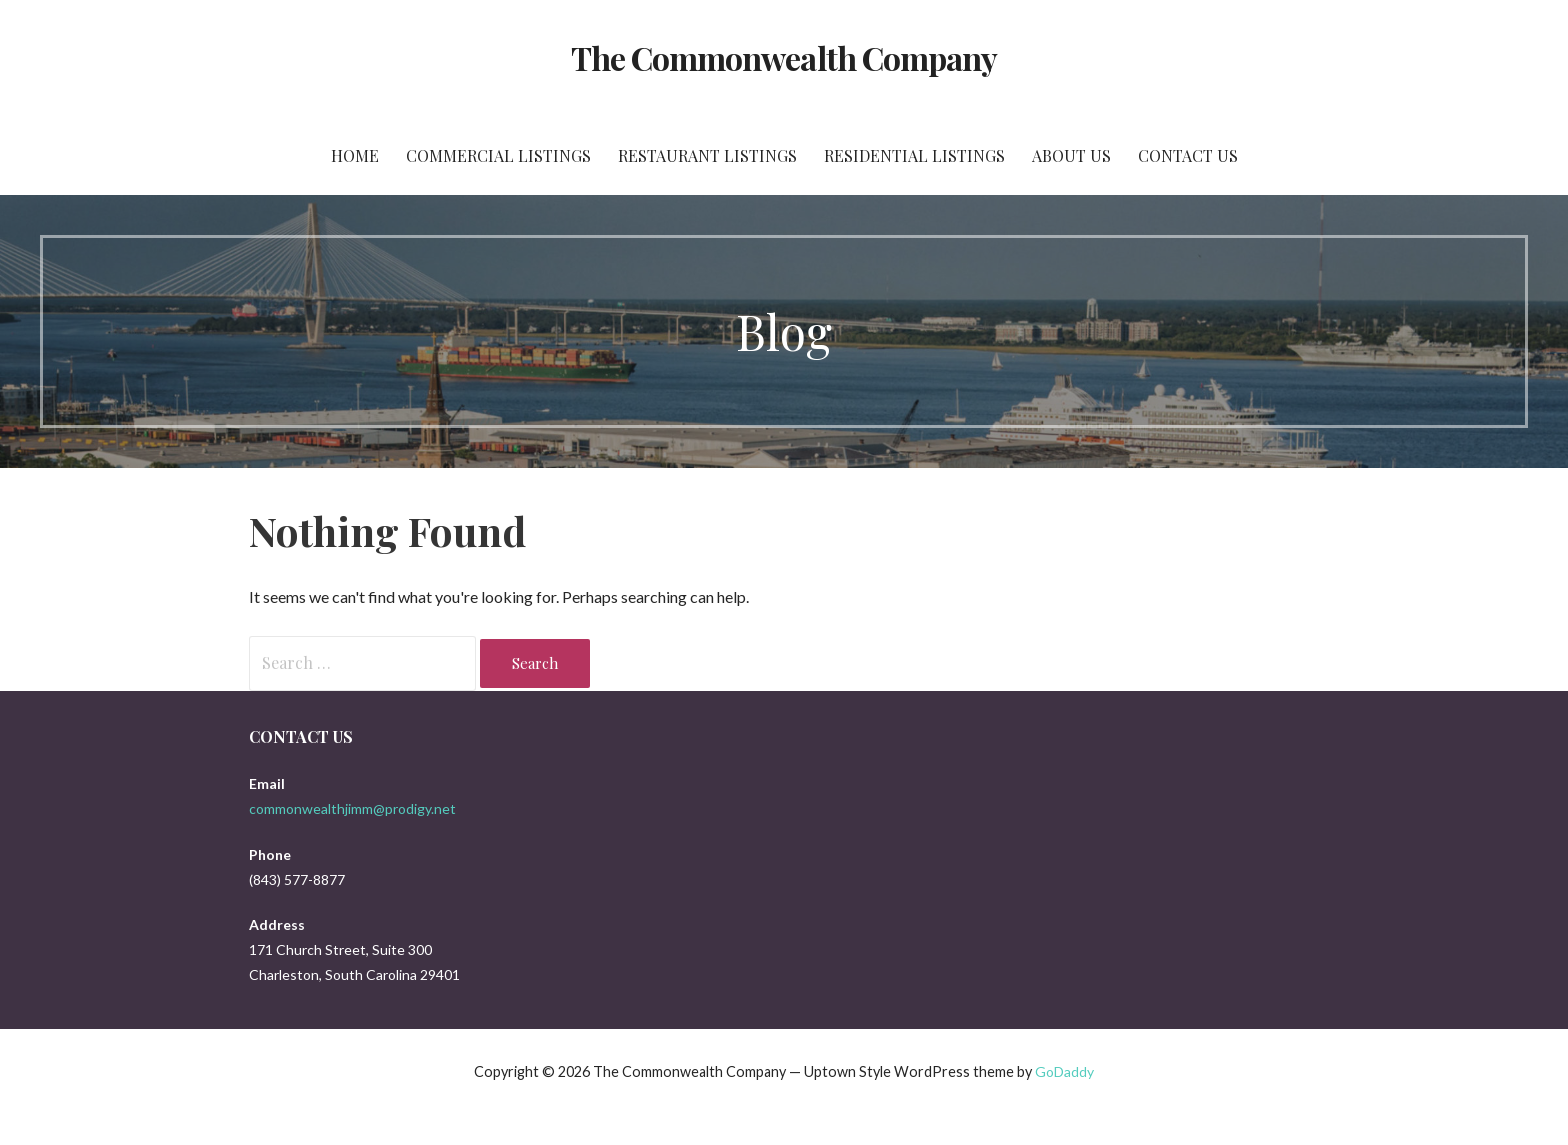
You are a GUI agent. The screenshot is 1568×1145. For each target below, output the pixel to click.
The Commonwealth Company (784, 57)
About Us (1071, 155)
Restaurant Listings (707, 155)
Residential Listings (914, 155)
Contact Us (1188, 155)
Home (355, 155)
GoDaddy (1064, 1071)
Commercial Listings (498, 155)
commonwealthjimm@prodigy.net (352, 808)
